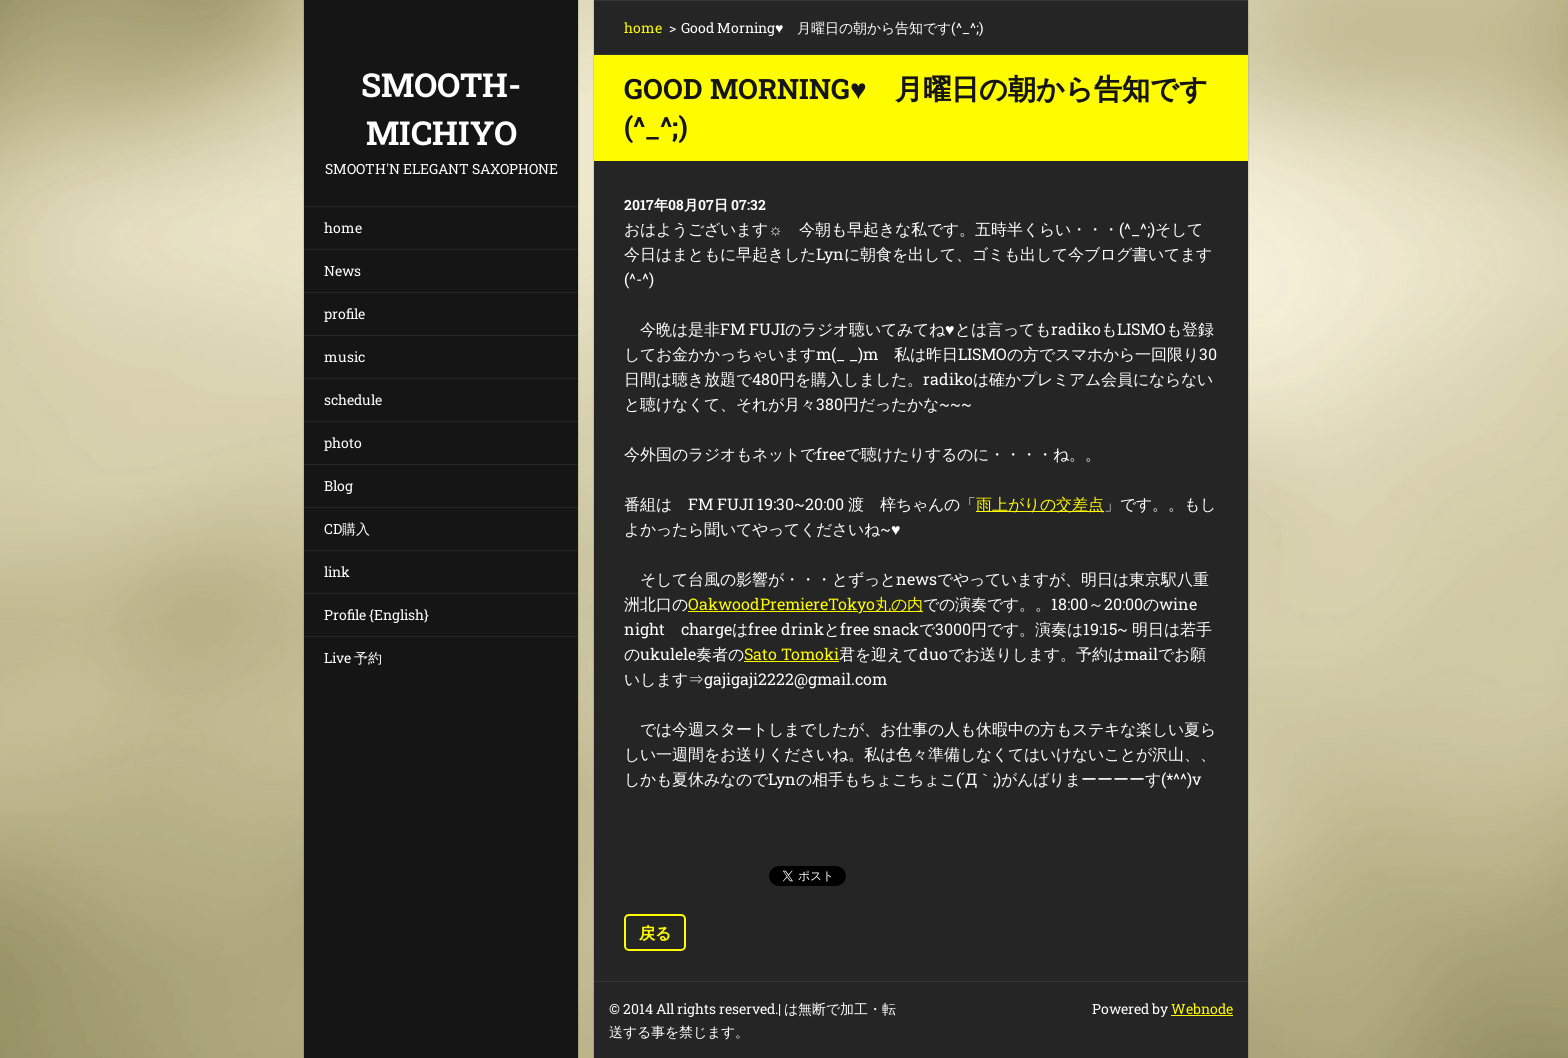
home (343, 227)
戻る (655, 932)
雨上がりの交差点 (1040, 503)
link (337, 571)
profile (344, 313)
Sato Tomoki (791, 653)
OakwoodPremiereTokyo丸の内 (805, 603)
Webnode (1202, 1008)
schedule (353, 399)
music (344, 356)
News (342, 270)
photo (343, 442)
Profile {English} (376, 614)
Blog (338, 485)
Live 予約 (353, 657)
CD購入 (347, 528)
